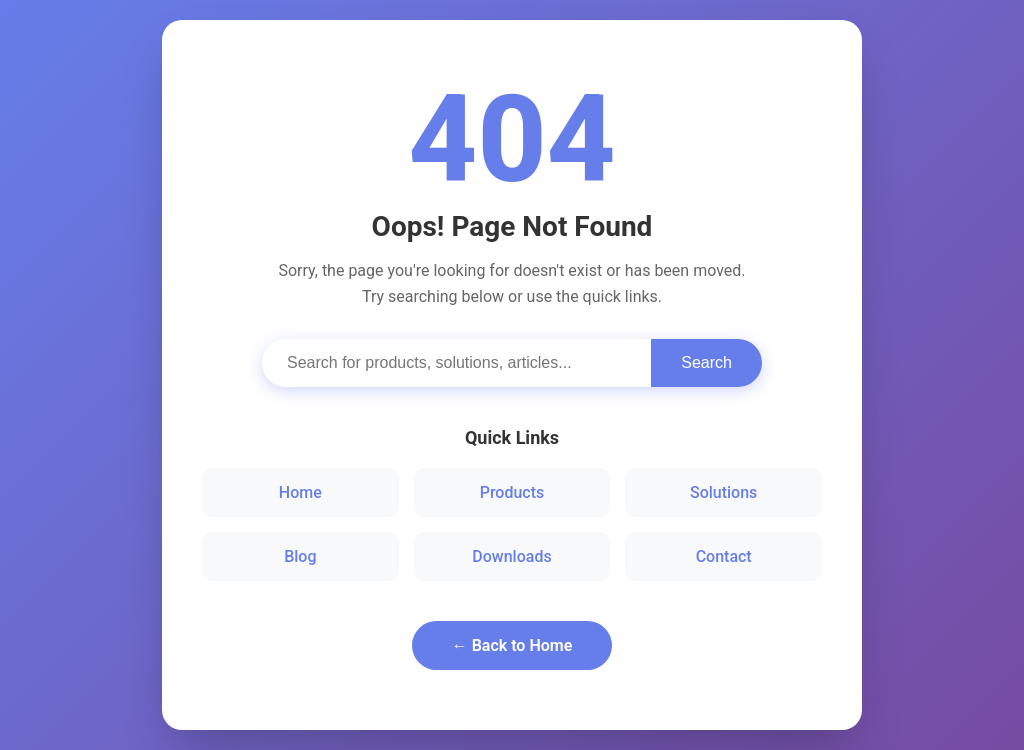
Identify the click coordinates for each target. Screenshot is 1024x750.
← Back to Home (512, 645)
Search (706, 362)
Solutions (723, 492)
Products (512, 492)
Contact (724, 556)
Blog (300, 556)
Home (300, 492)
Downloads (511, 556)
